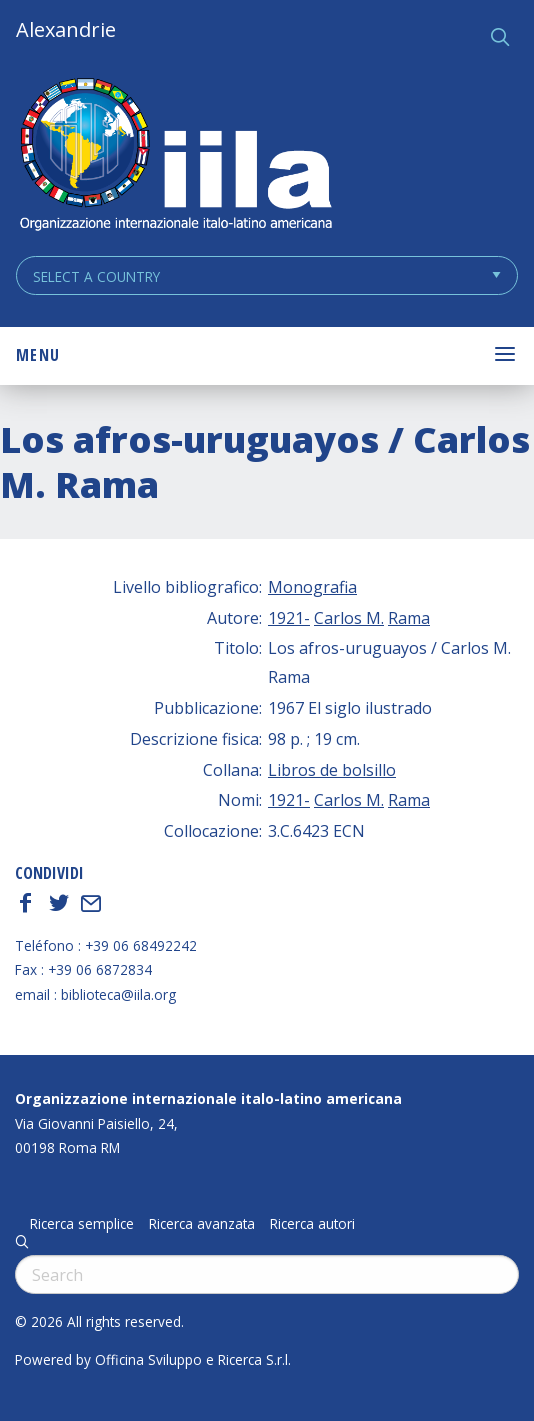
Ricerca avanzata (202, 1224)
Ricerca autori (312, 1224)
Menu (38, 355)
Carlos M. (349, 618)
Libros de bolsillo (332, 770)
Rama (409, 618)
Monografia (312, 587)
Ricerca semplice (82, 1224)
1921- (289, 618)
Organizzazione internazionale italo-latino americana (208, 1098)
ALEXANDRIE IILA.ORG (175, 156)
